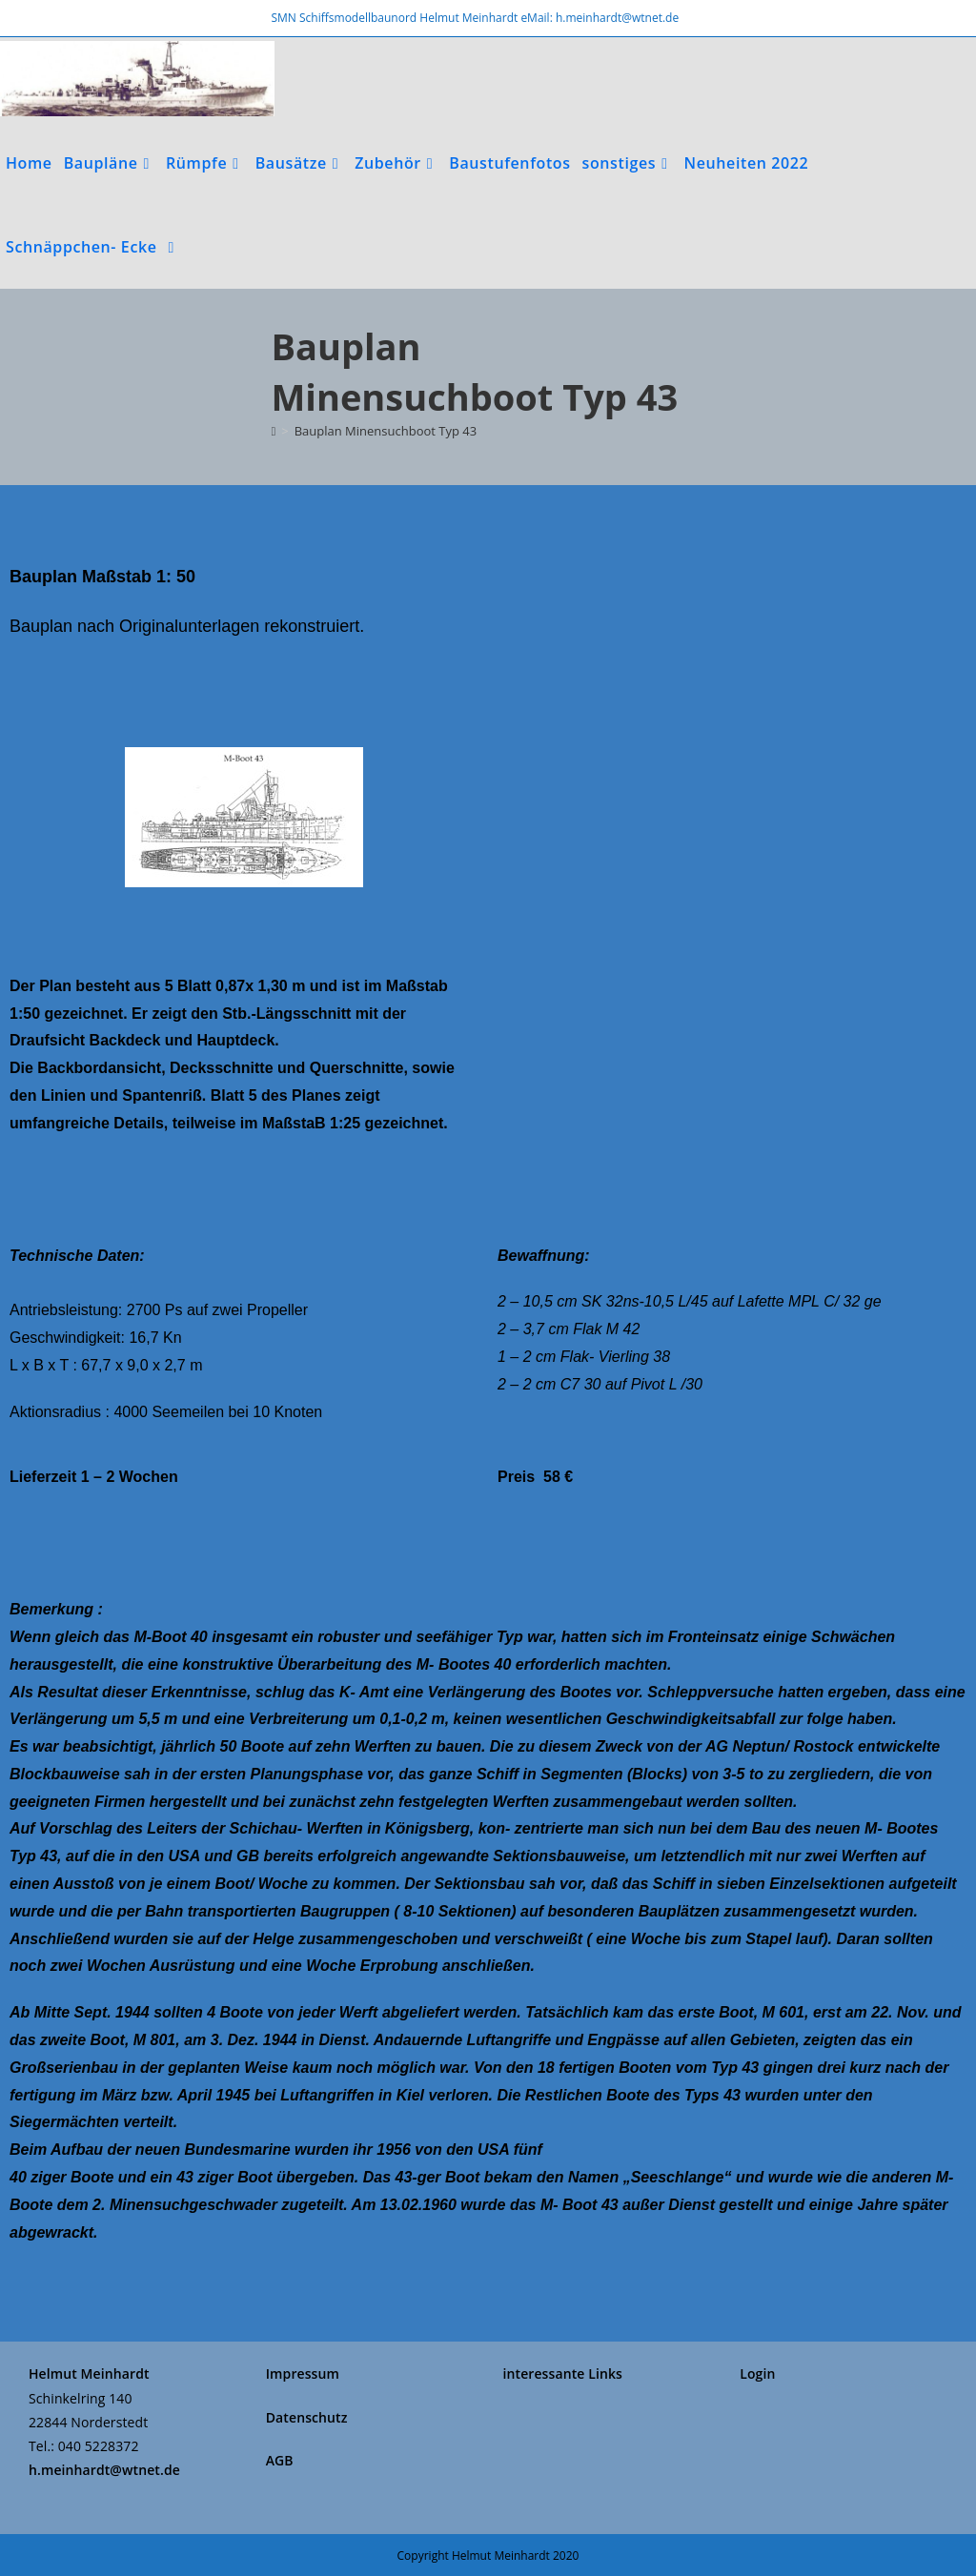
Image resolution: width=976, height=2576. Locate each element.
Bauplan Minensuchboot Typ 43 (386, 430)
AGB (280, 2460)
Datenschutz (307, 2417)
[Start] (274, 430)
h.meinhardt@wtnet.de (104, 2470)
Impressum (302, 2373)
